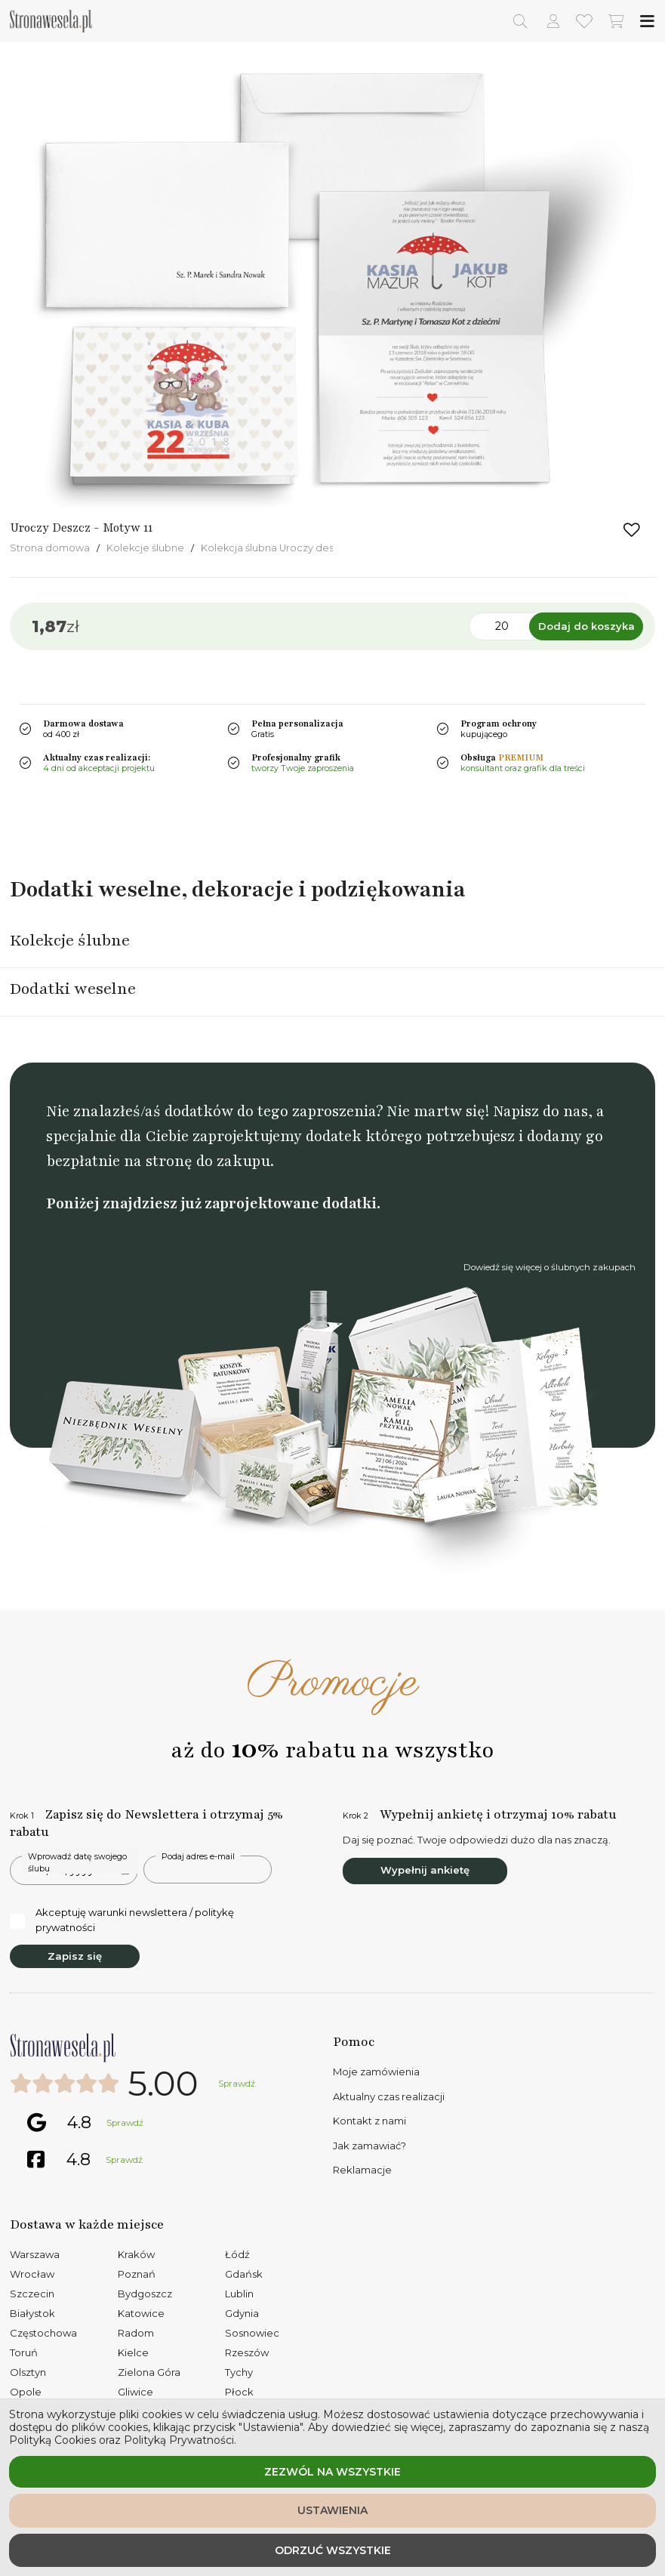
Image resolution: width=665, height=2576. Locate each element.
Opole (26, 2392)
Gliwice (135, 2392)
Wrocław (32, 2274)
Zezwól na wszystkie (332, 2472)
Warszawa (35, 2254)
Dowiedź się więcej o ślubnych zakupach (549, 1267)
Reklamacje (362, 2170)
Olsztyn (28, 2372)
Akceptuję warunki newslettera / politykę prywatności (122, 1919)
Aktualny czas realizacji (389, 2096)
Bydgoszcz (145, 2294)
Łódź (237, 2254)
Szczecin (32, 2294)
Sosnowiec (252, 2333)
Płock (239, 2392)
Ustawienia (332, 2510)
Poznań (136, 2274)
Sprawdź (236, 2083)
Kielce (133, 2352)
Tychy (239, 2372)
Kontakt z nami (369, 2121)
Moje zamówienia (376, 2071)
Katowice (141, 2313)
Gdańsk (244, 2274)
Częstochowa (43, 2333)
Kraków (136, 2254)
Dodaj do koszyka (586, 626)
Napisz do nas (540, 1111)
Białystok (32, 2313)
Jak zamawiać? (369, 2145)
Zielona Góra (149, 2372)
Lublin (239, 2294)
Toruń (24, 2352)
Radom (136, 2333)
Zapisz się (75, 1956)
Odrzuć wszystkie (333, 2550)
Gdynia (242, 2313)
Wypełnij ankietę (425, 1870)
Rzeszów (247, 2352)
